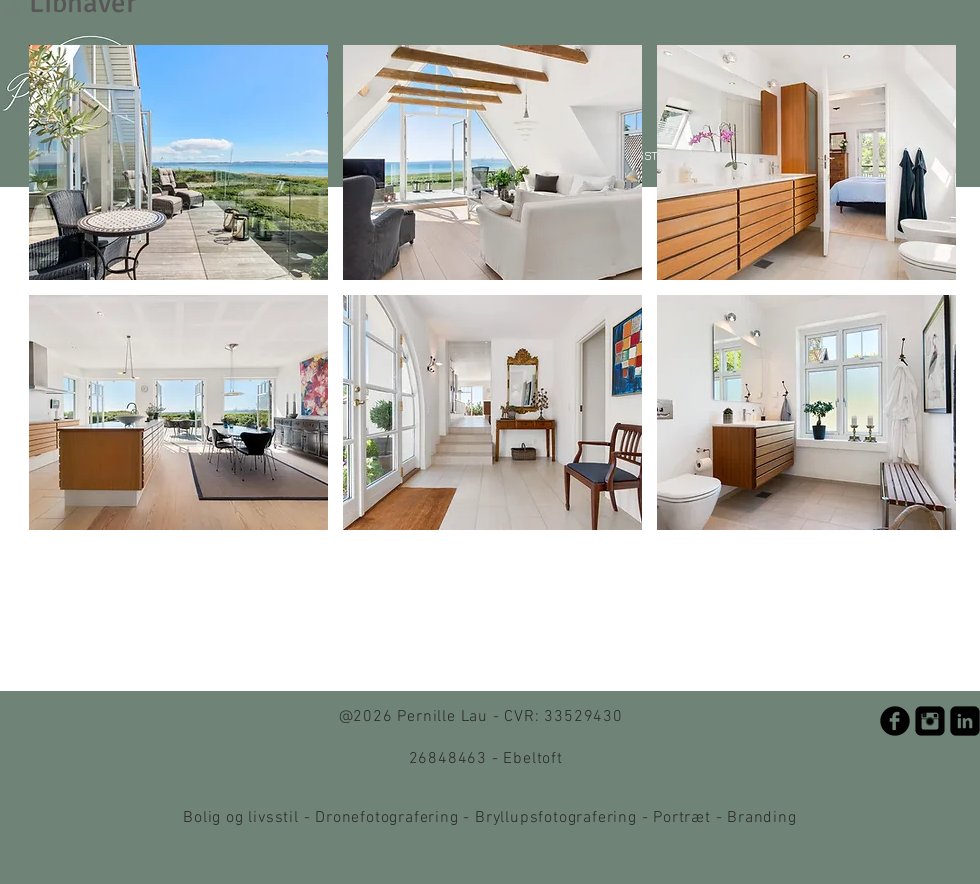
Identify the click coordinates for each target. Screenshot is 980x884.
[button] (178, 162)
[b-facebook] (895, 721)
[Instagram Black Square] (930, 721)
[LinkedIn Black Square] (965, 721)
